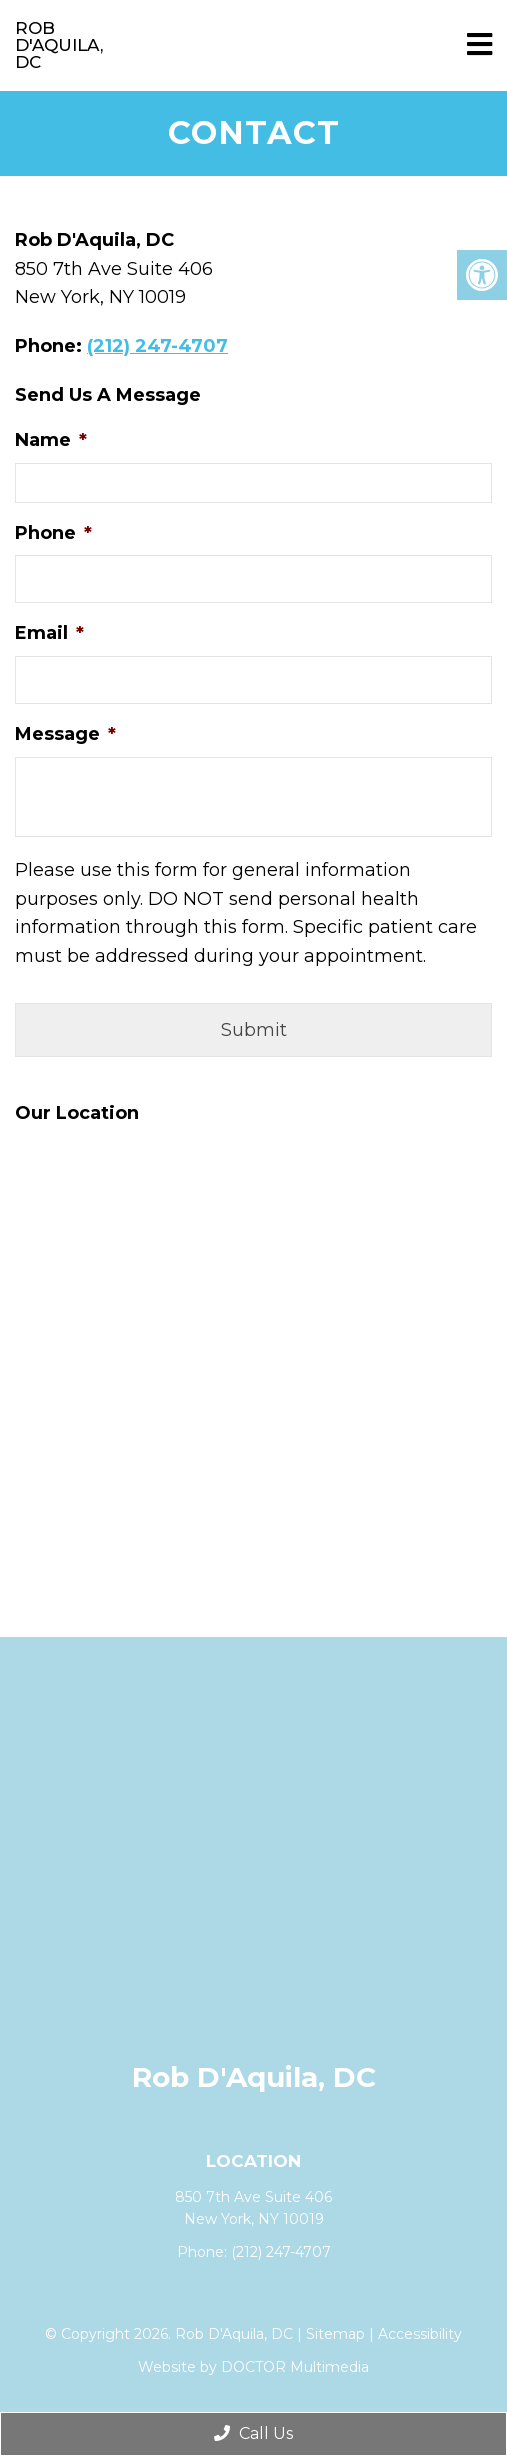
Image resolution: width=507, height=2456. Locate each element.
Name (51, 440)
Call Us (253, 2433)
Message (65, 734)
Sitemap (335, 2334)
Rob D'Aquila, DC (59, 45)
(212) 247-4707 (157, 346)
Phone (53, 533)
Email (49, 633)
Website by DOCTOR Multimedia (253, 2367)
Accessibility (420, 2334)
